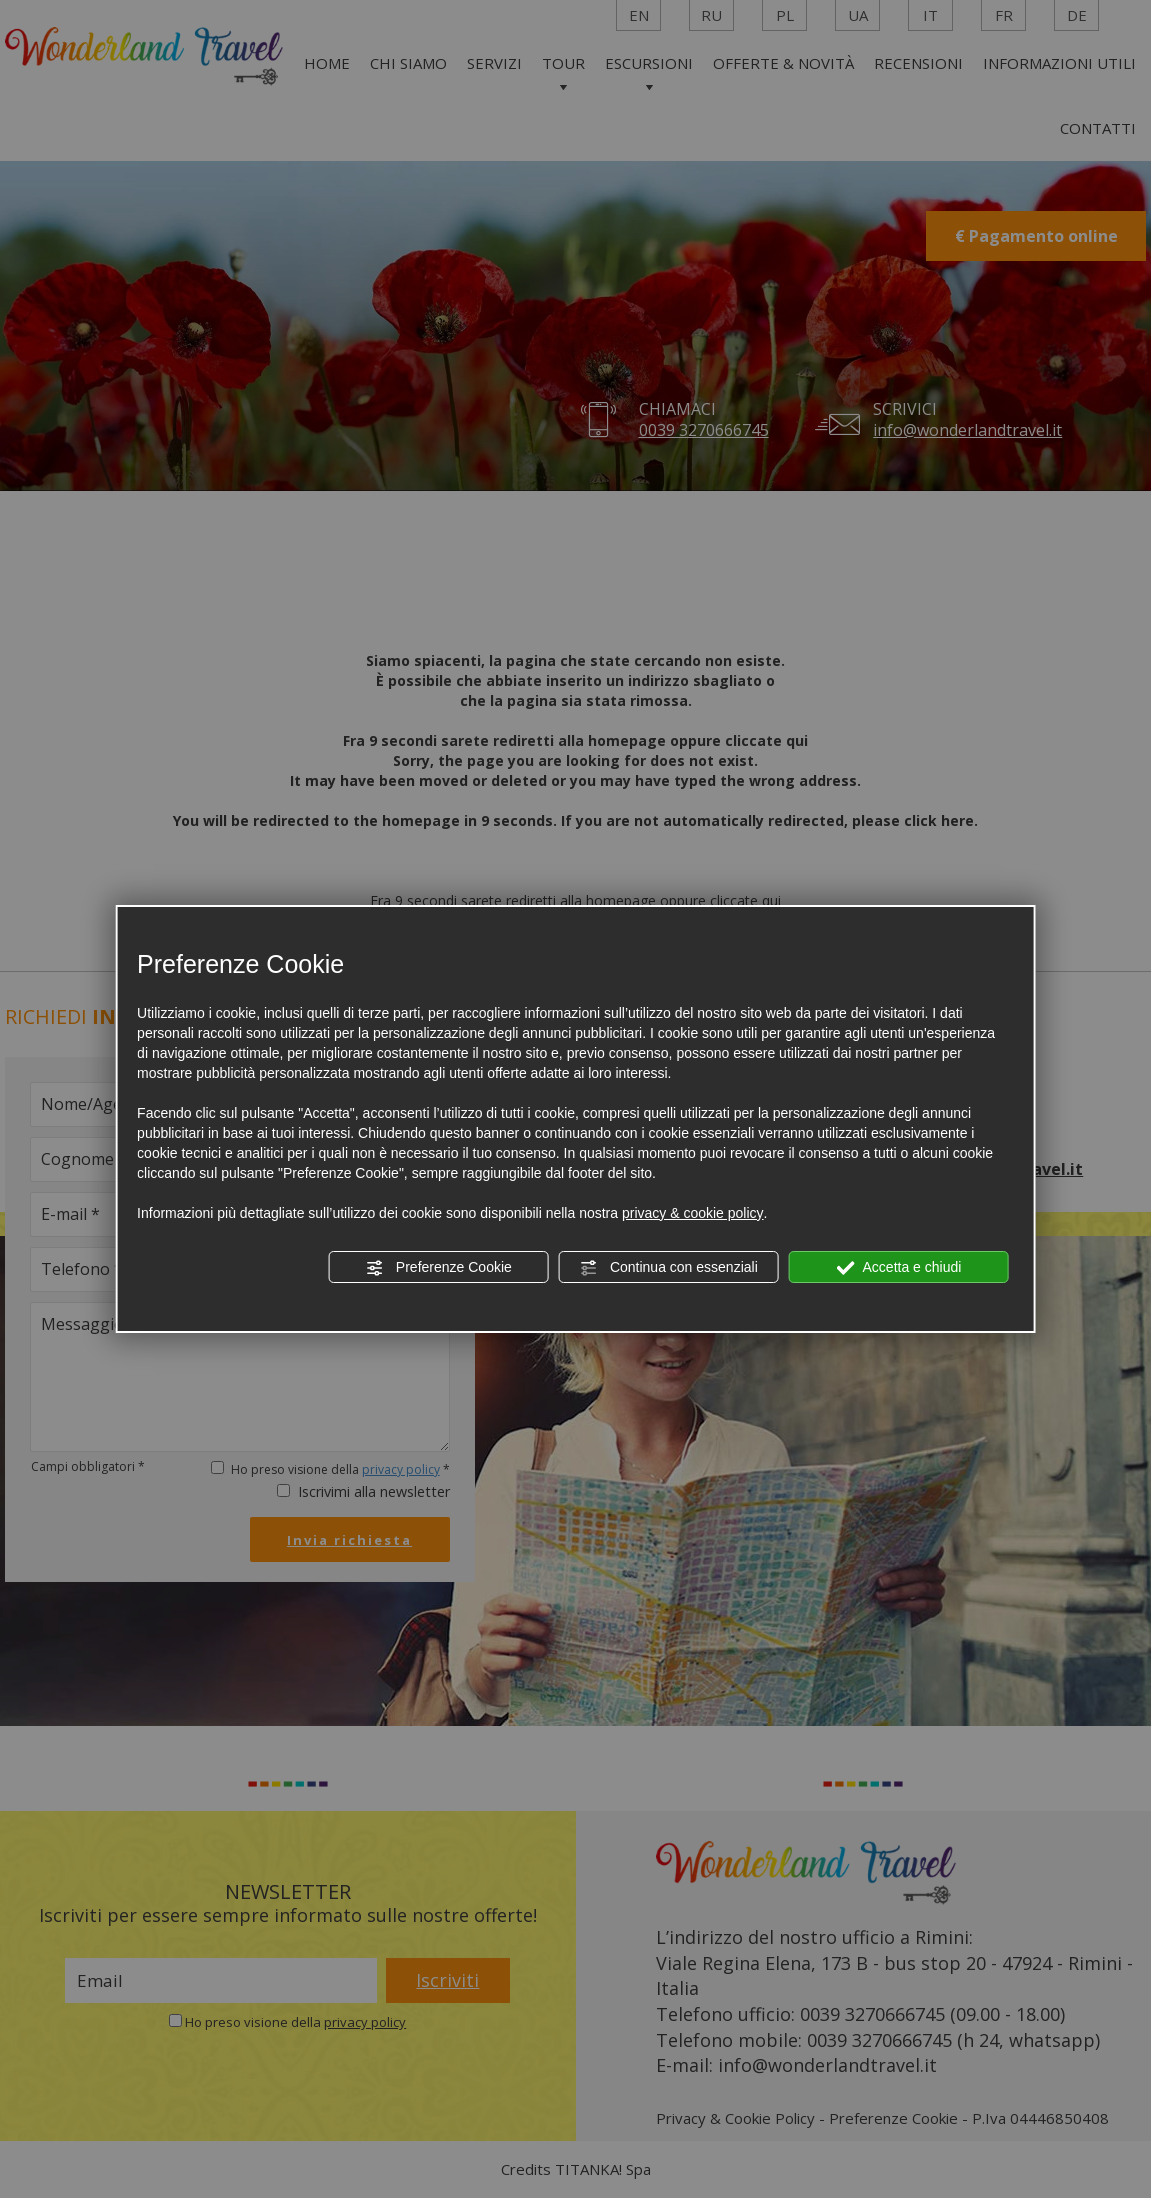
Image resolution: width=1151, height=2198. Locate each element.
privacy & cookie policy (693, 1213)
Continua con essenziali (669, 1268)
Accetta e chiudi (898, 1268)
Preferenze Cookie (439, 1268)
